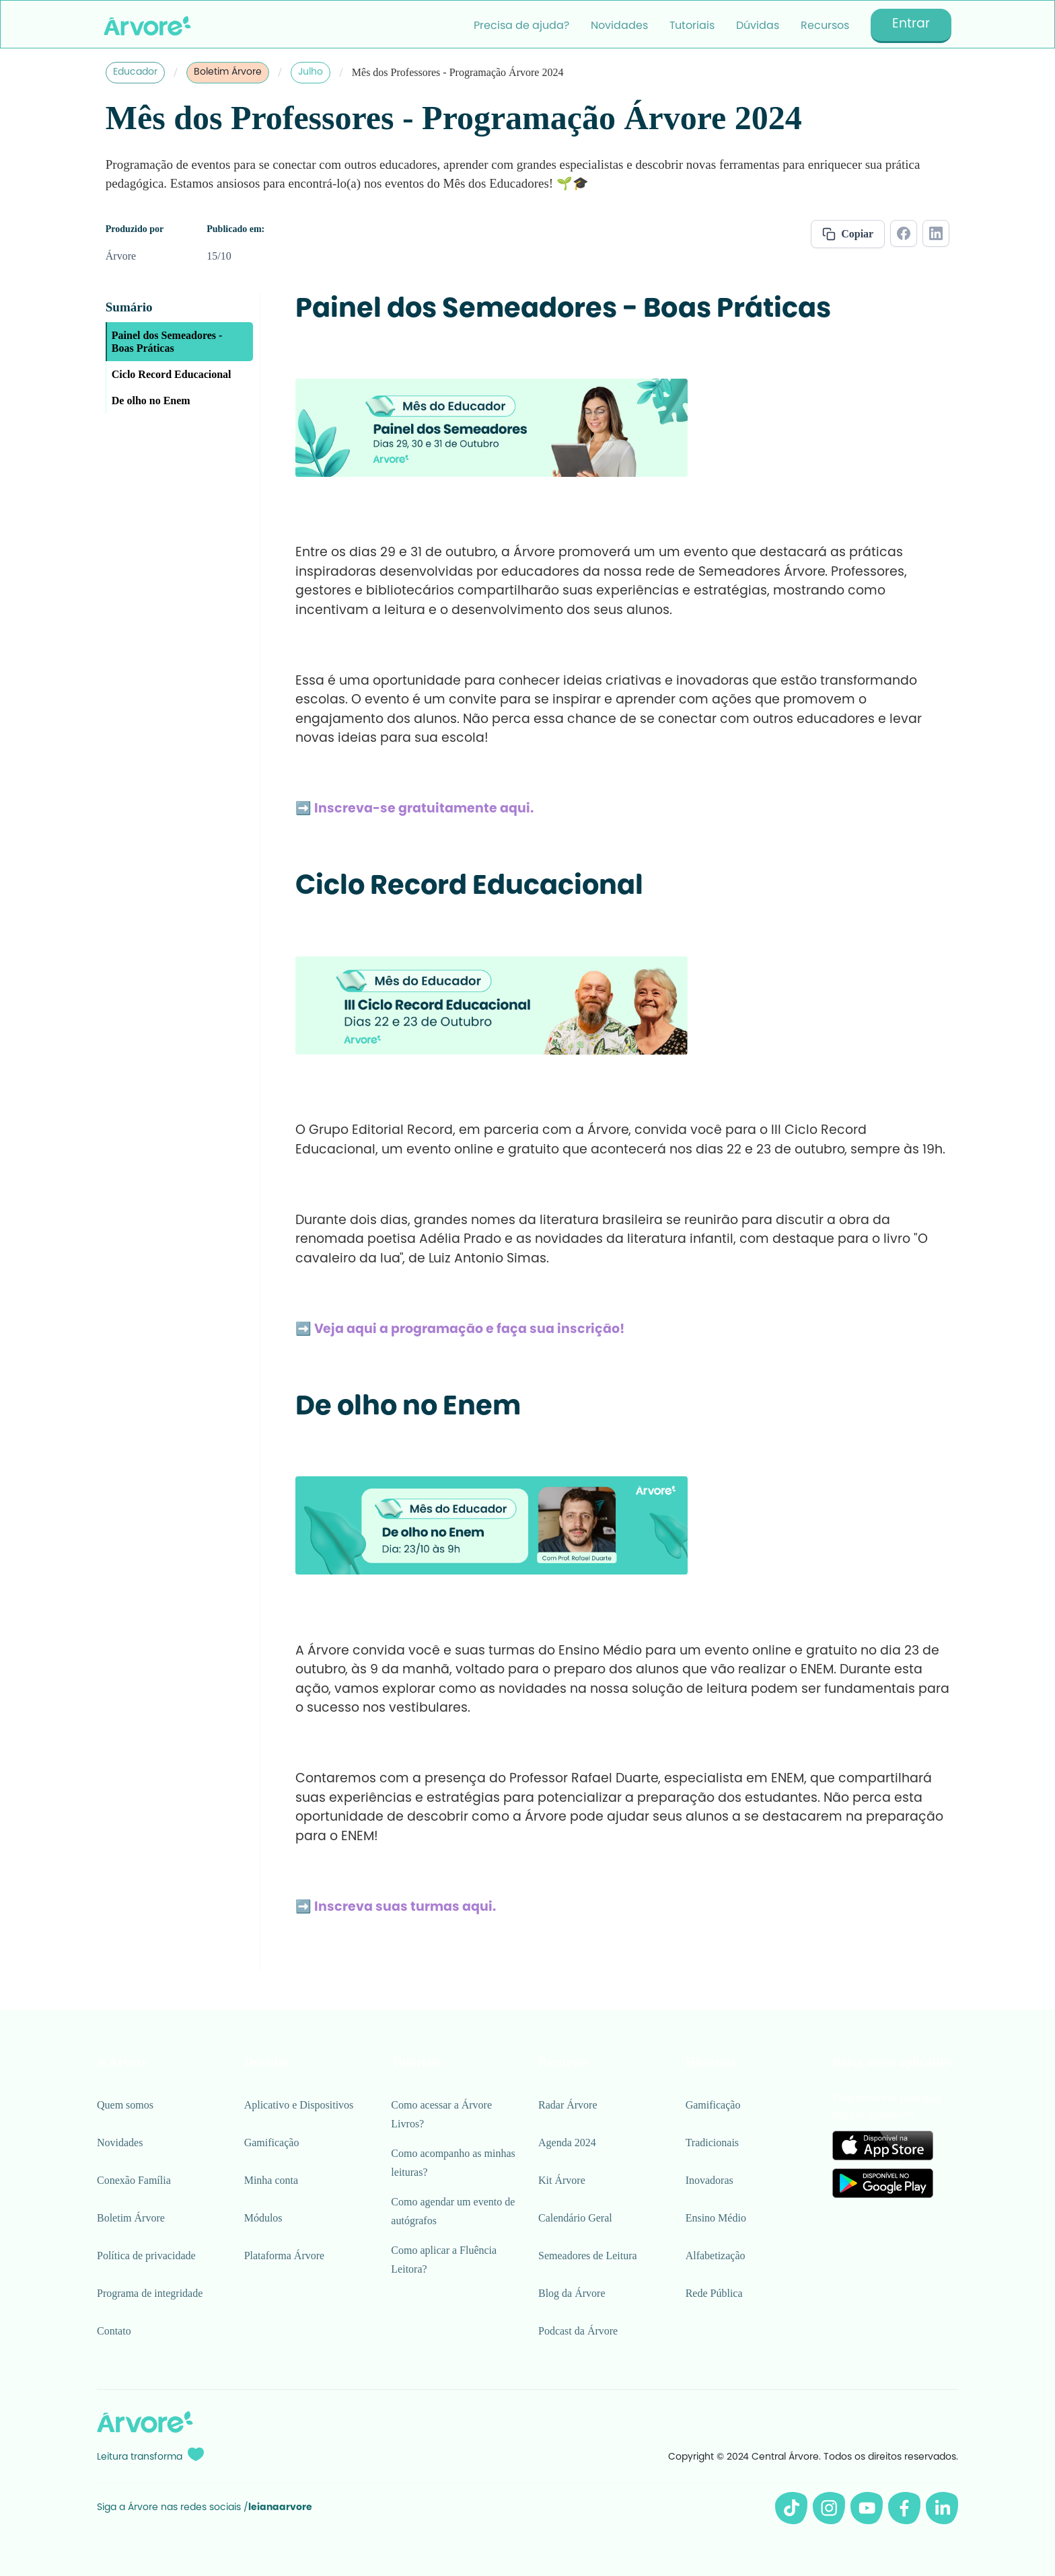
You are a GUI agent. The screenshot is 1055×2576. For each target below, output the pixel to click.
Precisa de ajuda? (521, 26)
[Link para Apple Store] (882, 2145)
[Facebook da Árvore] (904, 2508)
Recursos (825, 26)
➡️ (414, 809)
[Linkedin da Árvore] (942, 2508)
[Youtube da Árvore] (866, 2508)
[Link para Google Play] (882, 2183)
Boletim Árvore (228, 72)
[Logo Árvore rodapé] (145, 2422)
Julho (310, 72)
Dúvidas (757, 26)
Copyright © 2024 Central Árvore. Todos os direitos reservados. (813, 2457)
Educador (135, 72)
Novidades (619, 26)
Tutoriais (692, 26)
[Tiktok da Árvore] (791, 2508)
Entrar (911, 24)
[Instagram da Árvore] (829, 2508)
